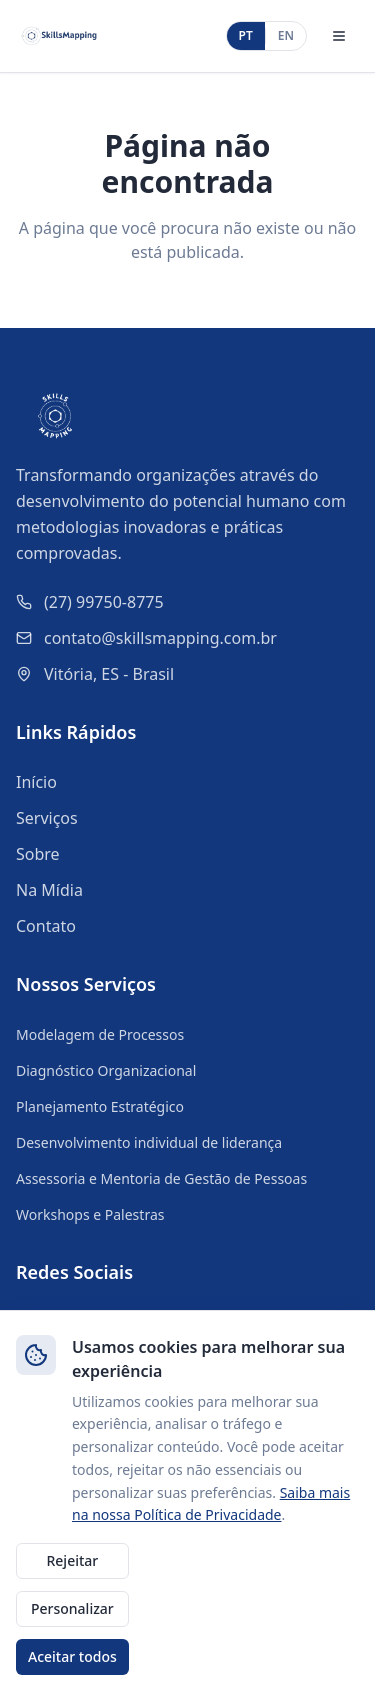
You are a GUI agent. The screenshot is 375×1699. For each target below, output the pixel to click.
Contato (46, 926)
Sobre (38, 854)
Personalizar (72, 1608)
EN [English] (286, 35)
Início (36, 782)
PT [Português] (246, 35)
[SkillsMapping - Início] (59, 36)
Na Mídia (49, 890)
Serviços (47, 818)
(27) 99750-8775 (104, 602)
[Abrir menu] (339, 36)
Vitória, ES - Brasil (109, 674)
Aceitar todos (72, 1656)
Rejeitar (72, 1560)
